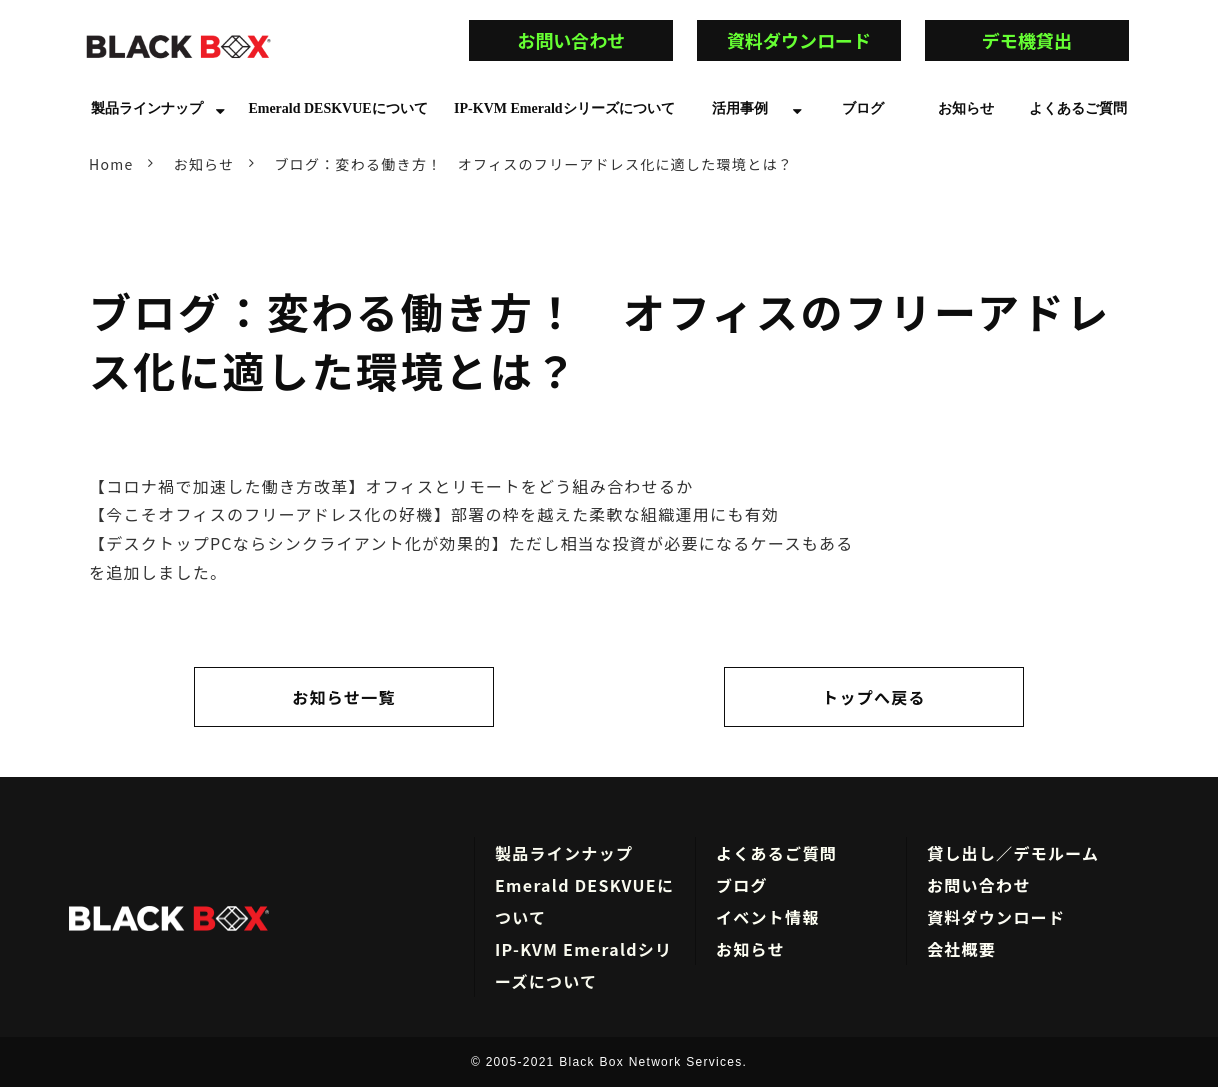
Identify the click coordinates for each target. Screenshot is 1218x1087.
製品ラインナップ (147, 108)
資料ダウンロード (799, 40)
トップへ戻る (874, 697)
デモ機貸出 (1054, 40)
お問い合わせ (589, 40)
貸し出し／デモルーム (1013, 853)
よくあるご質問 (1078, 108)
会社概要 (961, 949)
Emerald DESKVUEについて (337, 108)
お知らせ (966, 108)
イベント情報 (768, 917)
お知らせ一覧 (343, 697)
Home (111, 164)
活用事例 (740, 108)
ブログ (863, 108)
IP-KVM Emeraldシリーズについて (564, 108)
